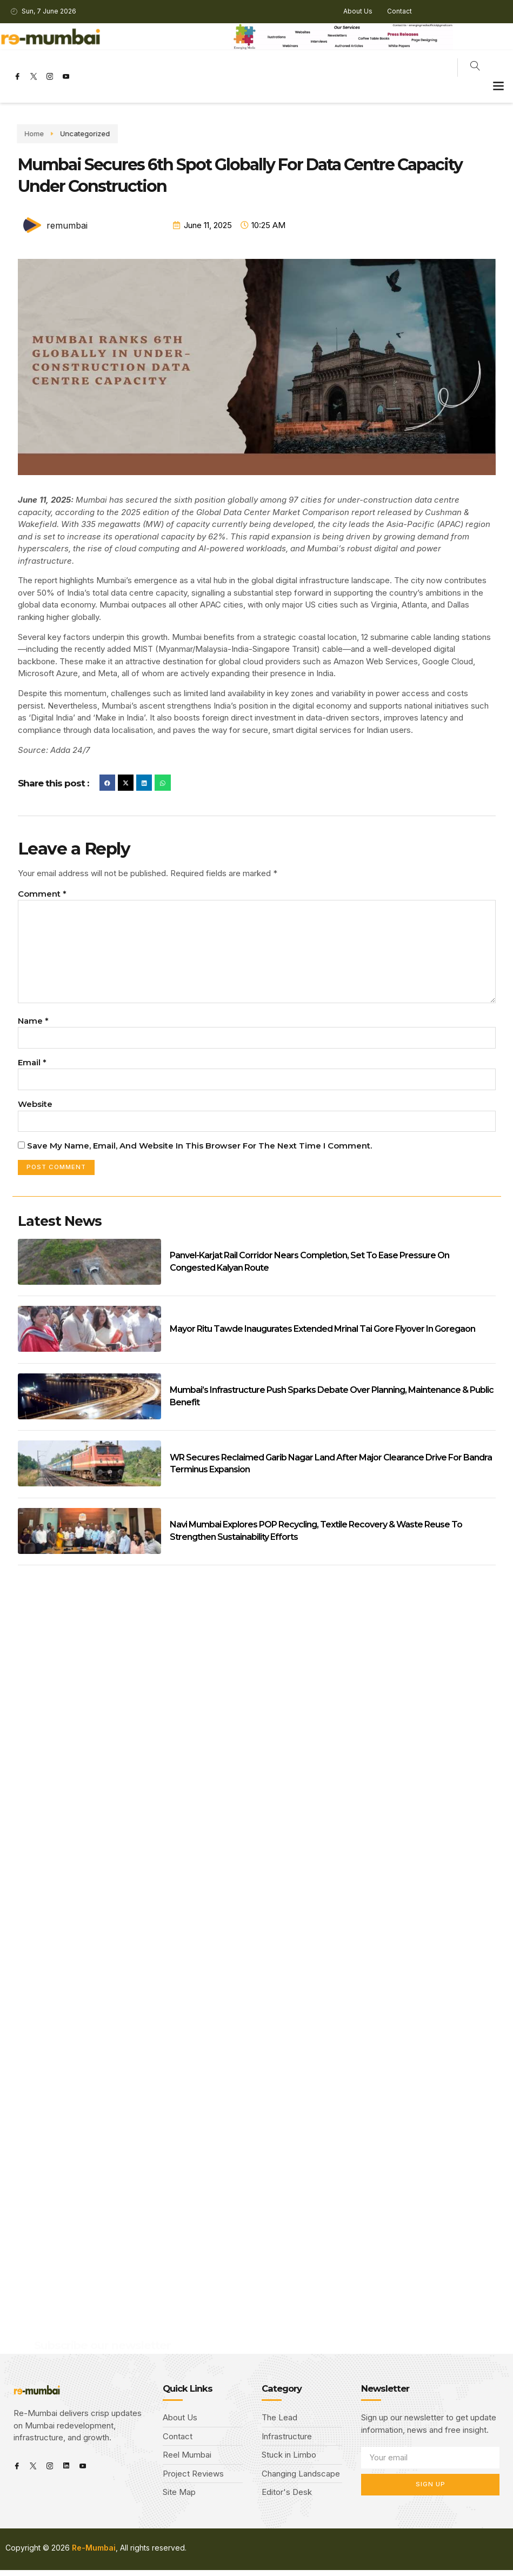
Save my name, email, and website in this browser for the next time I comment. (199, 1151)
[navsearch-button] (475, 67)
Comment (42, 894)
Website (35, 1109)
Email (32, 1067)
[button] (499, 86)
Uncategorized (50, 133)
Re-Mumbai (94, 2553)
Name (33, 1024)
